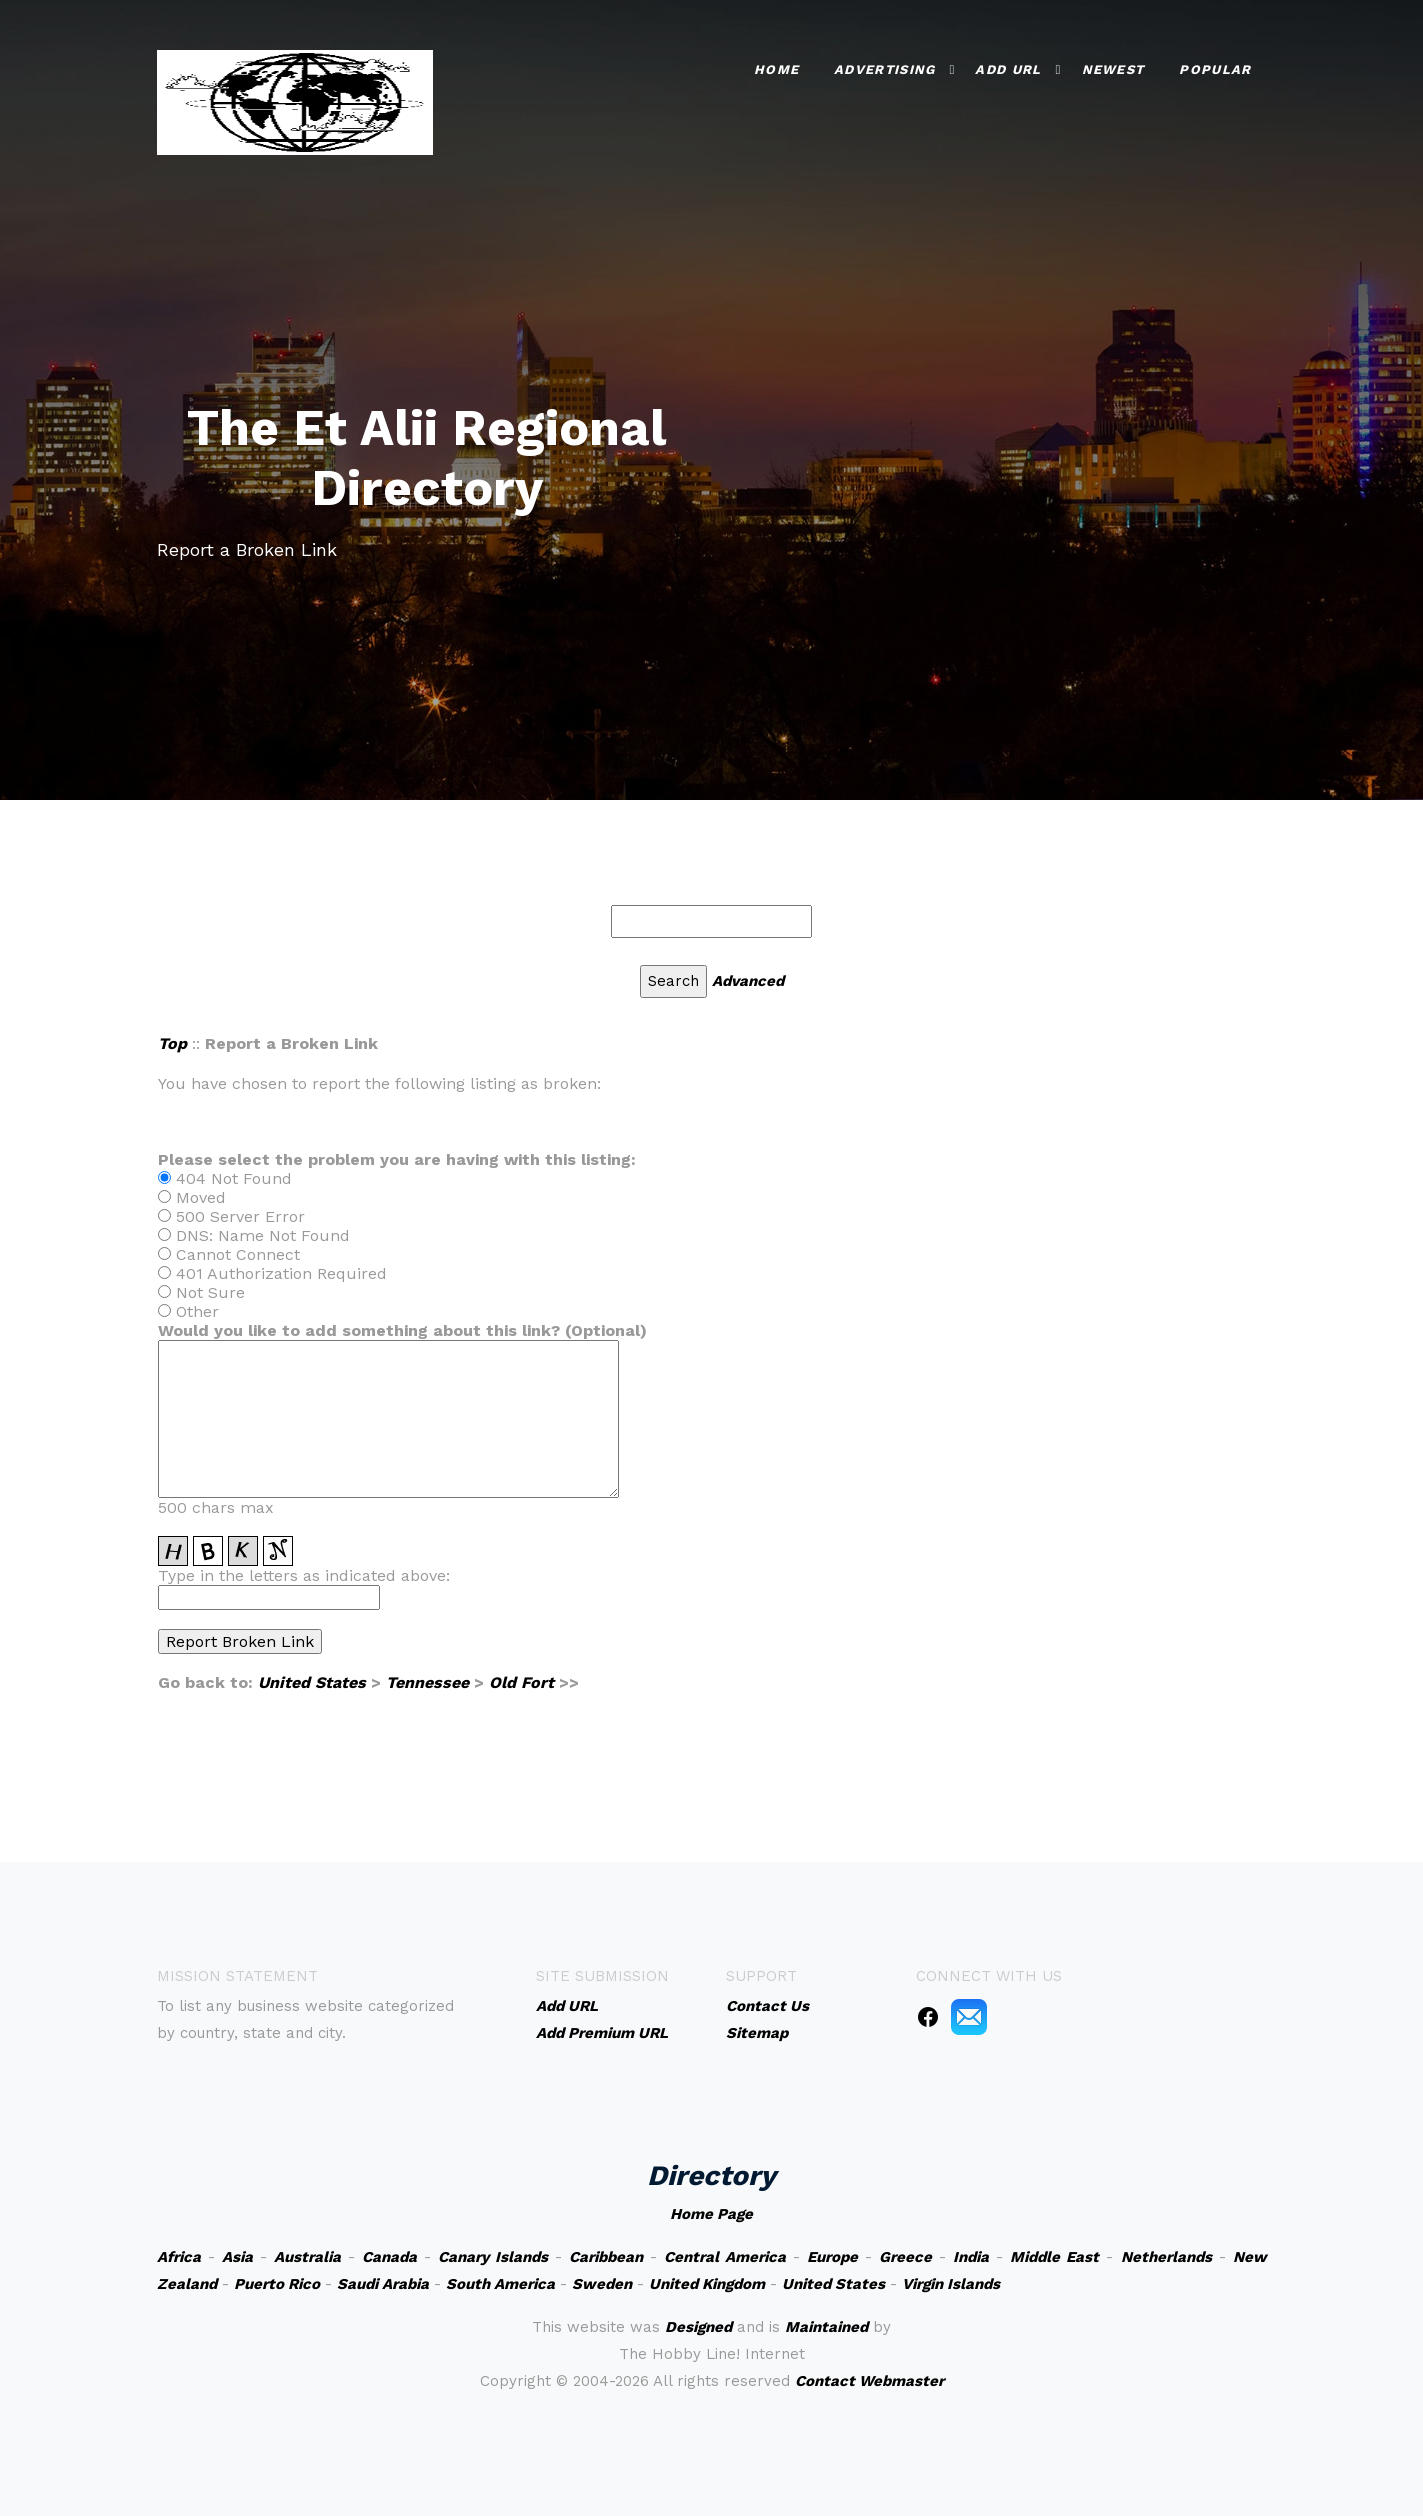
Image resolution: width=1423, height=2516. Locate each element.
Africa (179, 2257)
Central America (725, 2257)
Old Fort (521, 1682)
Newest (1113, 69)
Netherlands (1166, 2257)
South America (500, 2284)
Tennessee (427, 1682)
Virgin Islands (951, 2284)
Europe (832, 2257)
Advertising (884, 69)
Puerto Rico (277, 2284)
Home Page (711, 2214)
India (971, 2257)
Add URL (1008, 69)
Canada (389, 2257)
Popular (1215, 69)
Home (776, 69)
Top (172, 1043)
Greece (905, 2257)
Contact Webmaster (869, 2381)
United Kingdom (707, 2284)
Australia (307, 2257)
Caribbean (606, 2257)
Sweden (602, 2284)
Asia (237, 2257)
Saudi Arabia (383, 2284)
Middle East (1054, 2257)
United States (312, 1682)
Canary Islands (493, 2257)
